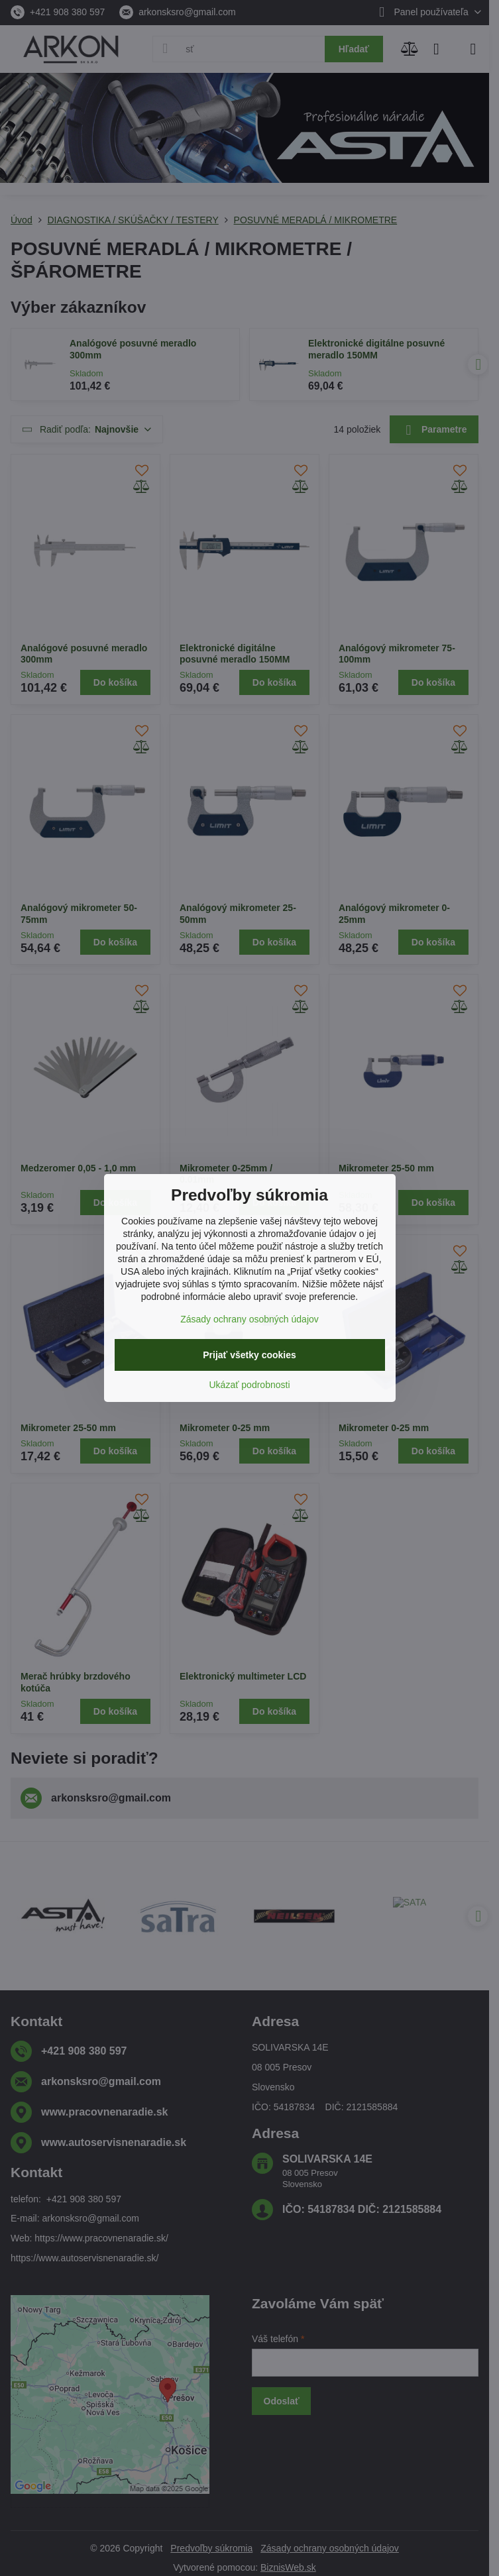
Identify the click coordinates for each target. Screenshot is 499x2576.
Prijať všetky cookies (249, 1355)
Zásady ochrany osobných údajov (249, 1319)
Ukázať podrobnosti (249, 1384)
